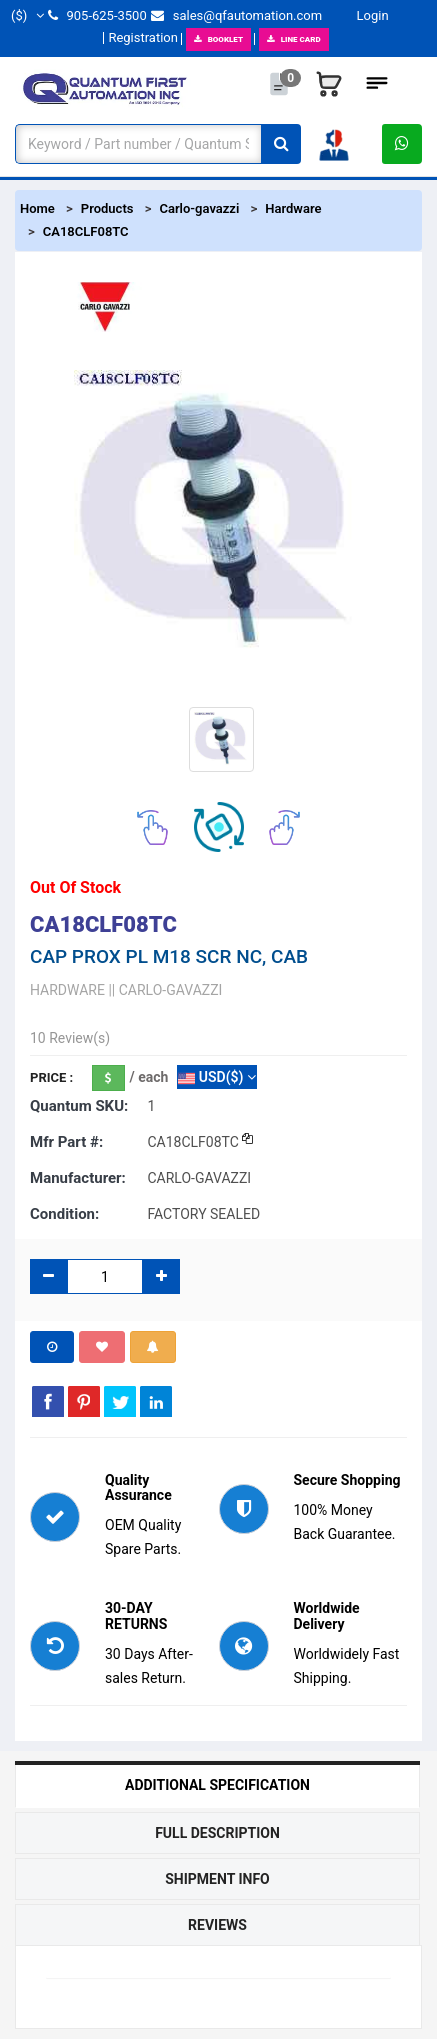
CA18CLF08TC (86, 231)
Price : (51, 1077)
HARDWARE (67, 990)
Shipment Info (217, 1879)
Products (107, 208)
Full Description (217, 1833)
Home (37, 208)
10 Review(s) (70, 1038)
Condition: (64, 1214)
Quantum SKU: (79, 1106)
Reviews (217, 1925)
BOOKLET (218, 39)
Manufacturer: (78, 1178)
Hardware (293, 208)
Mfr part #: (66, 1142)
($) (27, 15)
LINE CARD (294, 39)
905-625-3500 (97, 15)
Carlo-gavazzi (199, 208)
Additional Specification (217, 1785)
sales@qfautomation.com (236, 15)
